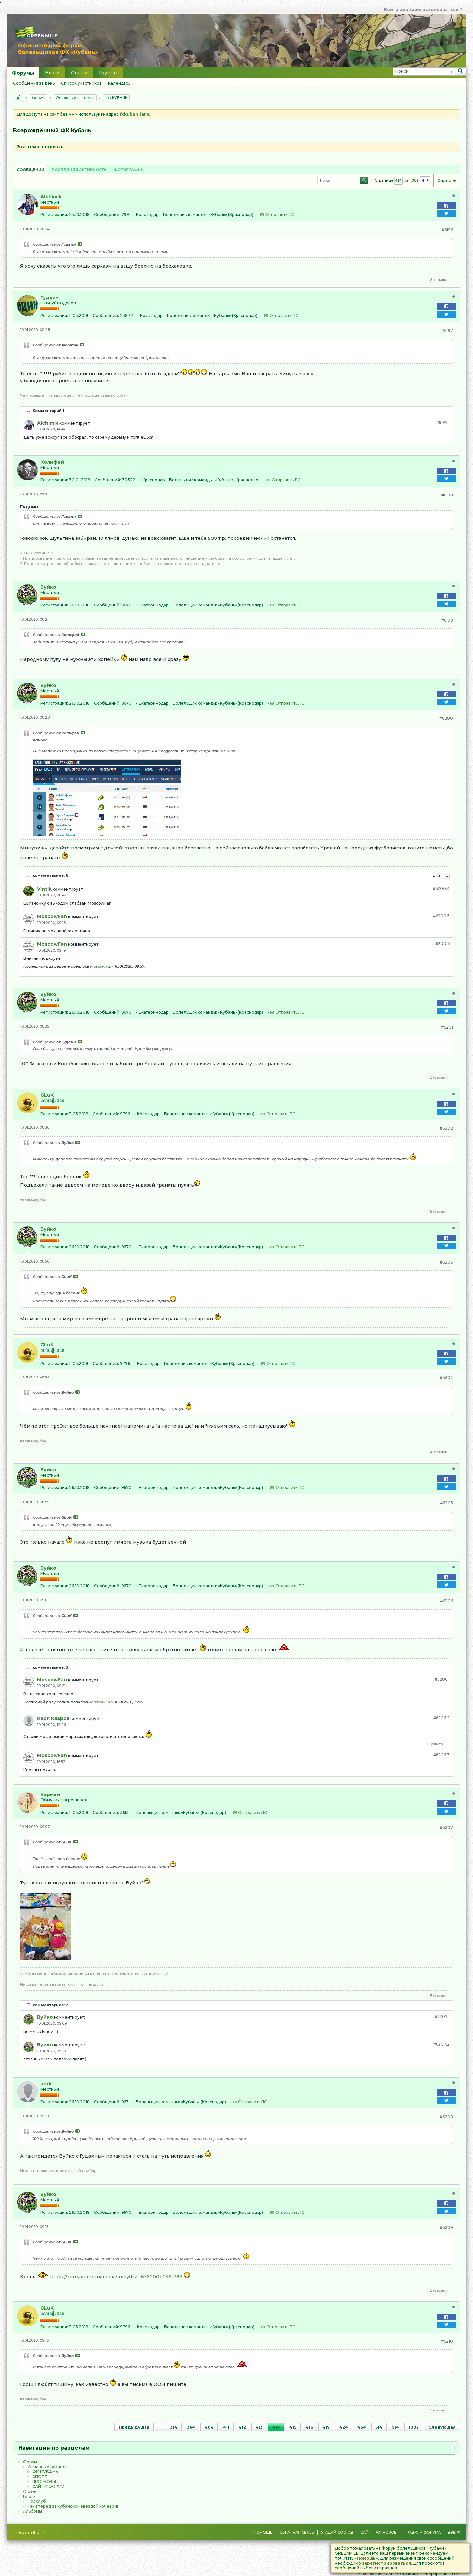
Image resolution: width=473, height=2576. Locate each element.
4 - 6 (437, 876)
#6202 (446, 1128)
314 (173, 2427)
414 (276, 2427)
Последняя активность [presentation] (79, 169)
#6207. (442, 2016)
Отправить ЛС (279, 214)
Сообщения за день (34, 83)
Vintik (44, 889)
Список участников (81, 83)
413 (259, 2427)
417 (326, 2427)
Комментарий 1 (48, 410)
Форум (38, 97)
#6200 (446, 718)
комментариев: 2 (50, 2005)
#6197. (443, 422)
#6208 (446, 2116)
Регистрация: (54, 214)
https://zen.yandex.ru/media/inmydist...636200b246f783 (116, 2276)
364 (191, 2427)
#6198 (447, 495)
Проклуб (37, 2501)
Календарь (119, 83)
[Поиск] (424, 71)
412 (242, 2427)
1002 (414, 2427)
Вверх (454, 2532)
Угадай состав (337, 2532)
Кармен (50, 1794)
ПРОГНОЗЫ (44, 2481)
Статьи (79, 73)
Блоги (52, 73)
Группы (108, 73)
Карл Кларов (53, 1718)
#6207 (446, 1827)
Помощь (262, 2532)
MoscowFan (52, 916)
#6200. (441, 888)
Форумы (23, 73)
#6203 (446, 1262)
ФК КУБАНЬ (116, 97)
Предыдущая (134, 2427)
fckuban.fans (134, 114)
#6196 (447, 229)
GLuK (47, 1095)
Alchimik (51, 197)
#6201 (447, 1027)
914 (395, 2427)
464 (361, 2427)
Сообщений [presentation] (30, 169)
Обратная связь (296, 2532)
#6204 (446, 1377)
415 (292, 2427)
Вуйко (48, 587)
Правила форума (422, 2532)
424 (343, 2427)
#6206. (442, 1679)
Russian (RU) (31, 2532)
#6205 (446, 1502)
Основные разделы (75, 97)
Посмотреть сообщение (80, 244)
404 (209, 2427)
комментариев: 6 (50, 875)
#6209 (446, 2227)
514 (378, 2427)
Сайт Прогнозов (378, 2532)
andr (46, 2084)
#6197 (447, 330)
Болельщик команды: (185, 214)
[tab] (30, 169)
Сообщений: (107, 214)
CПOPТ (39, 2476)
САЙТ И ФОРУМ (48, 2486)
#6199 (447, 620)
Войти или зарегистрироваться (423, 9)
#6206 (446, 1600)
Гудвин (49, 297)
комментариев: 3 (50, 1667)
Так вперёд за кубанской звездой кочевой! (73, 2506)
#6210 (447, 2341)
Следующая (442, 2427)
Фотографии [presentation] (129, 169)
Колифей (52, 462)
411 (226, 2427)
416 (309, 2427)
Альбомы (32, 2511)
